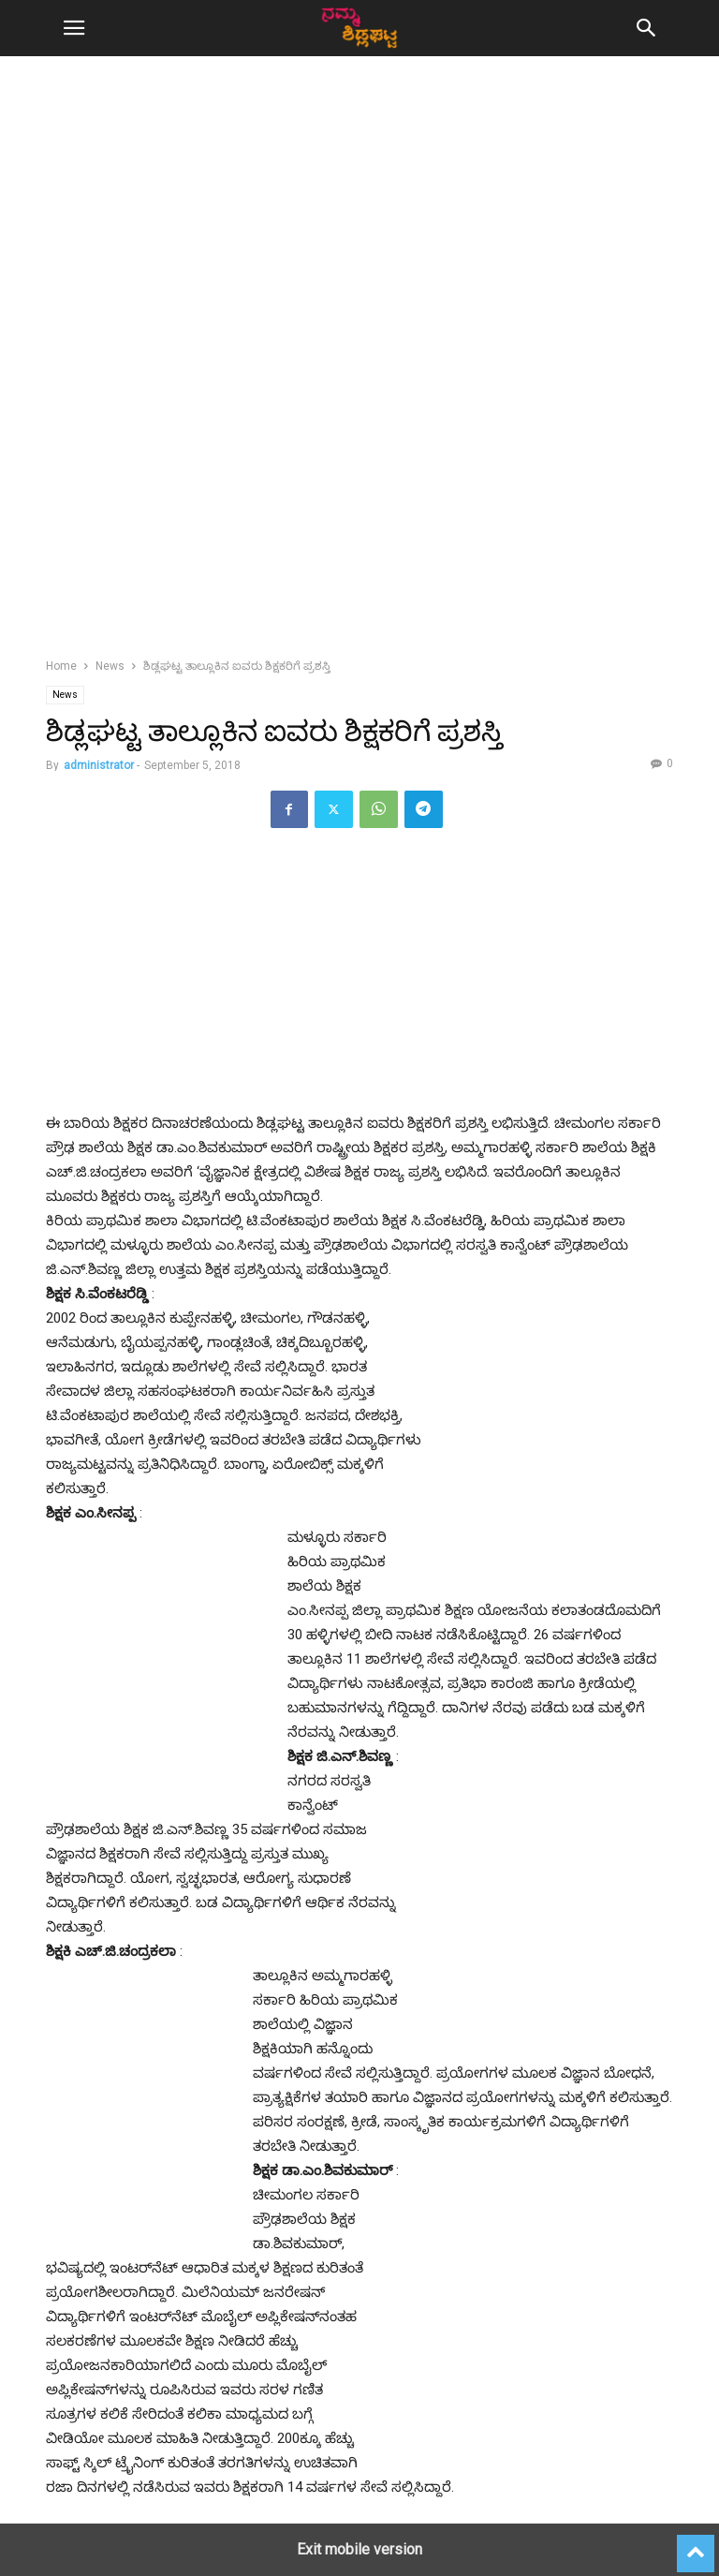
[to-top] (695, 2545)
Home (61, 666)
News (110, 666)
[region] (359, 234)
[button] (74, 28)
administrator (99, 765)
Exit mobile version (359, 2549)
